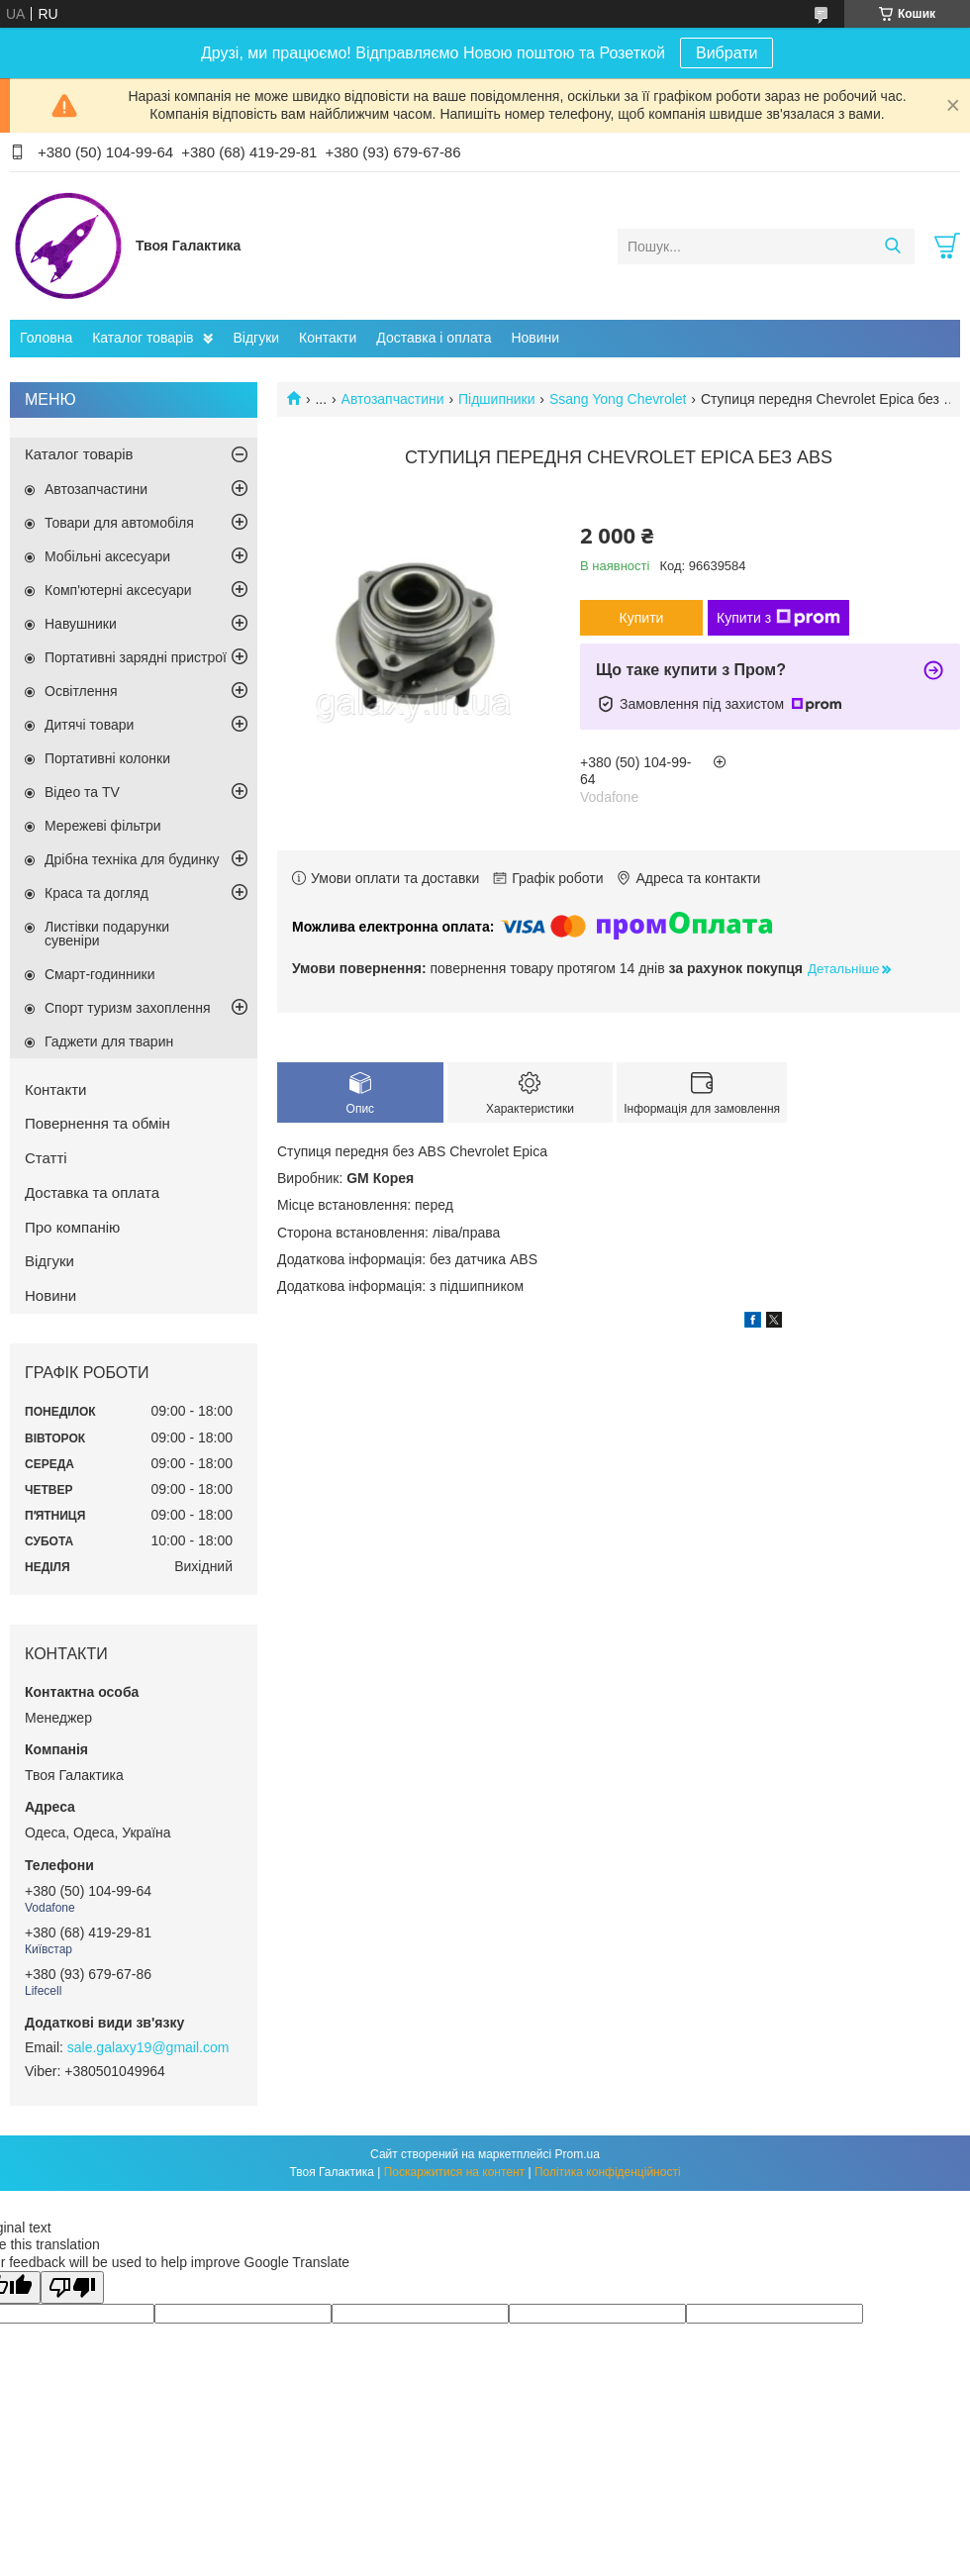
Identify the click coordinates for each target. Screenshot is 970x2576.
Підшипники (496, 399)
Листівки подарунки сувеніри (107, 933)
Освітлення (81, 691)
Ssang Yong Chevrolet (618, 399)
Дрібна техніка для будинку (132, 859)
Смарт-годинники (100, 974)
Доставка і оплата (433, 338)
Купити (642, 618)
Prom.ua (577, 2154)
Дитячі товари (89, 725)
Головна (46, 338)
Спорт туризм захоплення (128, 1008)
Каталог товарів (142, 338)
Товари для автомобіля (119, 523)
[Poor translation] (72, 2287)
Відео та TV (82, 792)
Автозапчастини (392, 399)
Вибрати (726, 53)
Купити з (778, 618)
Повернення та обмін (97, 1123)
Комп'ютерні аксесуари (118, 590)
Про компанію (72, 1227)
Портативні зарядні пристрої (136, 657)
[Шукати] (892, 246)
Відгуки (256, 338)
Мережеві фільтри (103, 826)
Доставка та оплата (92, 1192)
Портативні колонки (107, 758)
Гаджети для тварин (109, 1041)
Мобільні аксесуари (107, 556)
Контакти (327, 338)
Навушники (81, 624)
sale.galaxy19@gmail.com (148, 2047)
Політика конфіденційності (607, 2172)
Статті (46, 1157)
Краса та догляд (96, 893)
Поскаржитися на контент (454, 2172)
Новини (535, 338)
